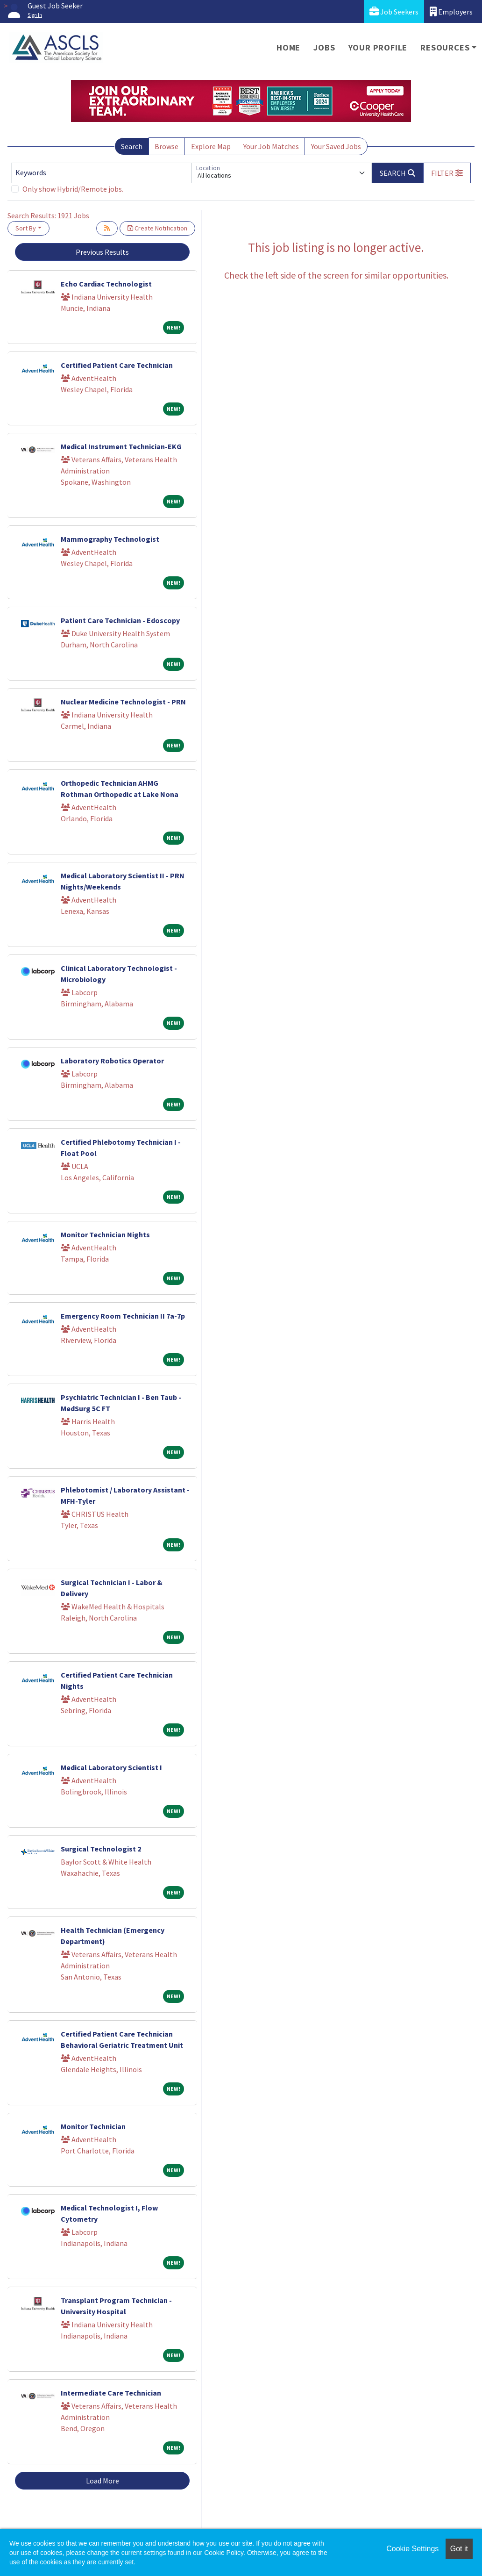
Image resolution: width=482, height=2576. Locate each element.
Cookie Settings (412, 2549)
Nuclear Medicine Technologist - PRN (123, 701)
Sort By (25, 228)
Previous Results (102, 252)
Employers (451, 11)
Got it (459, 2549)
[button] (447, 173)
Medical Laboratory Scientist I (111, 1767)
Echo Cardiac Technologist (106, 283)
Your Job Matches (271, 146)
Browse (166, 146)
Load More (102, 2480)
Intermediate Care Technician (111, 2392)
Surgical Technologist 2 (101, 1848)
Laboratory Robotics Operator (112, 1060)
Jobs (324, 47)
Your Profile (378, 47)
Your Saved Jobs (336, 146)
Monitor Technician (93, 2126)
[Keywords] (101, 173)
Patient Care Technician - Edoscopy (120, 620)
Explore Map (211, 146)
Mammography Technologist (110, 539)
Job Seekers (393, 11)
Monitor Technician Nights (105, 1234)
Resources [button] (444, 47)
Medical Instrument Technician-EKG (121, 446)
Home (288, 47)
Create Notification (157, 228)
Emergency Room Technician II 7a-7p (123, 1315)
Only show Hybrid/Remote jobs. (72, 189)
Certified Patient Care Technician (117, 365)
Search (131, 146)
